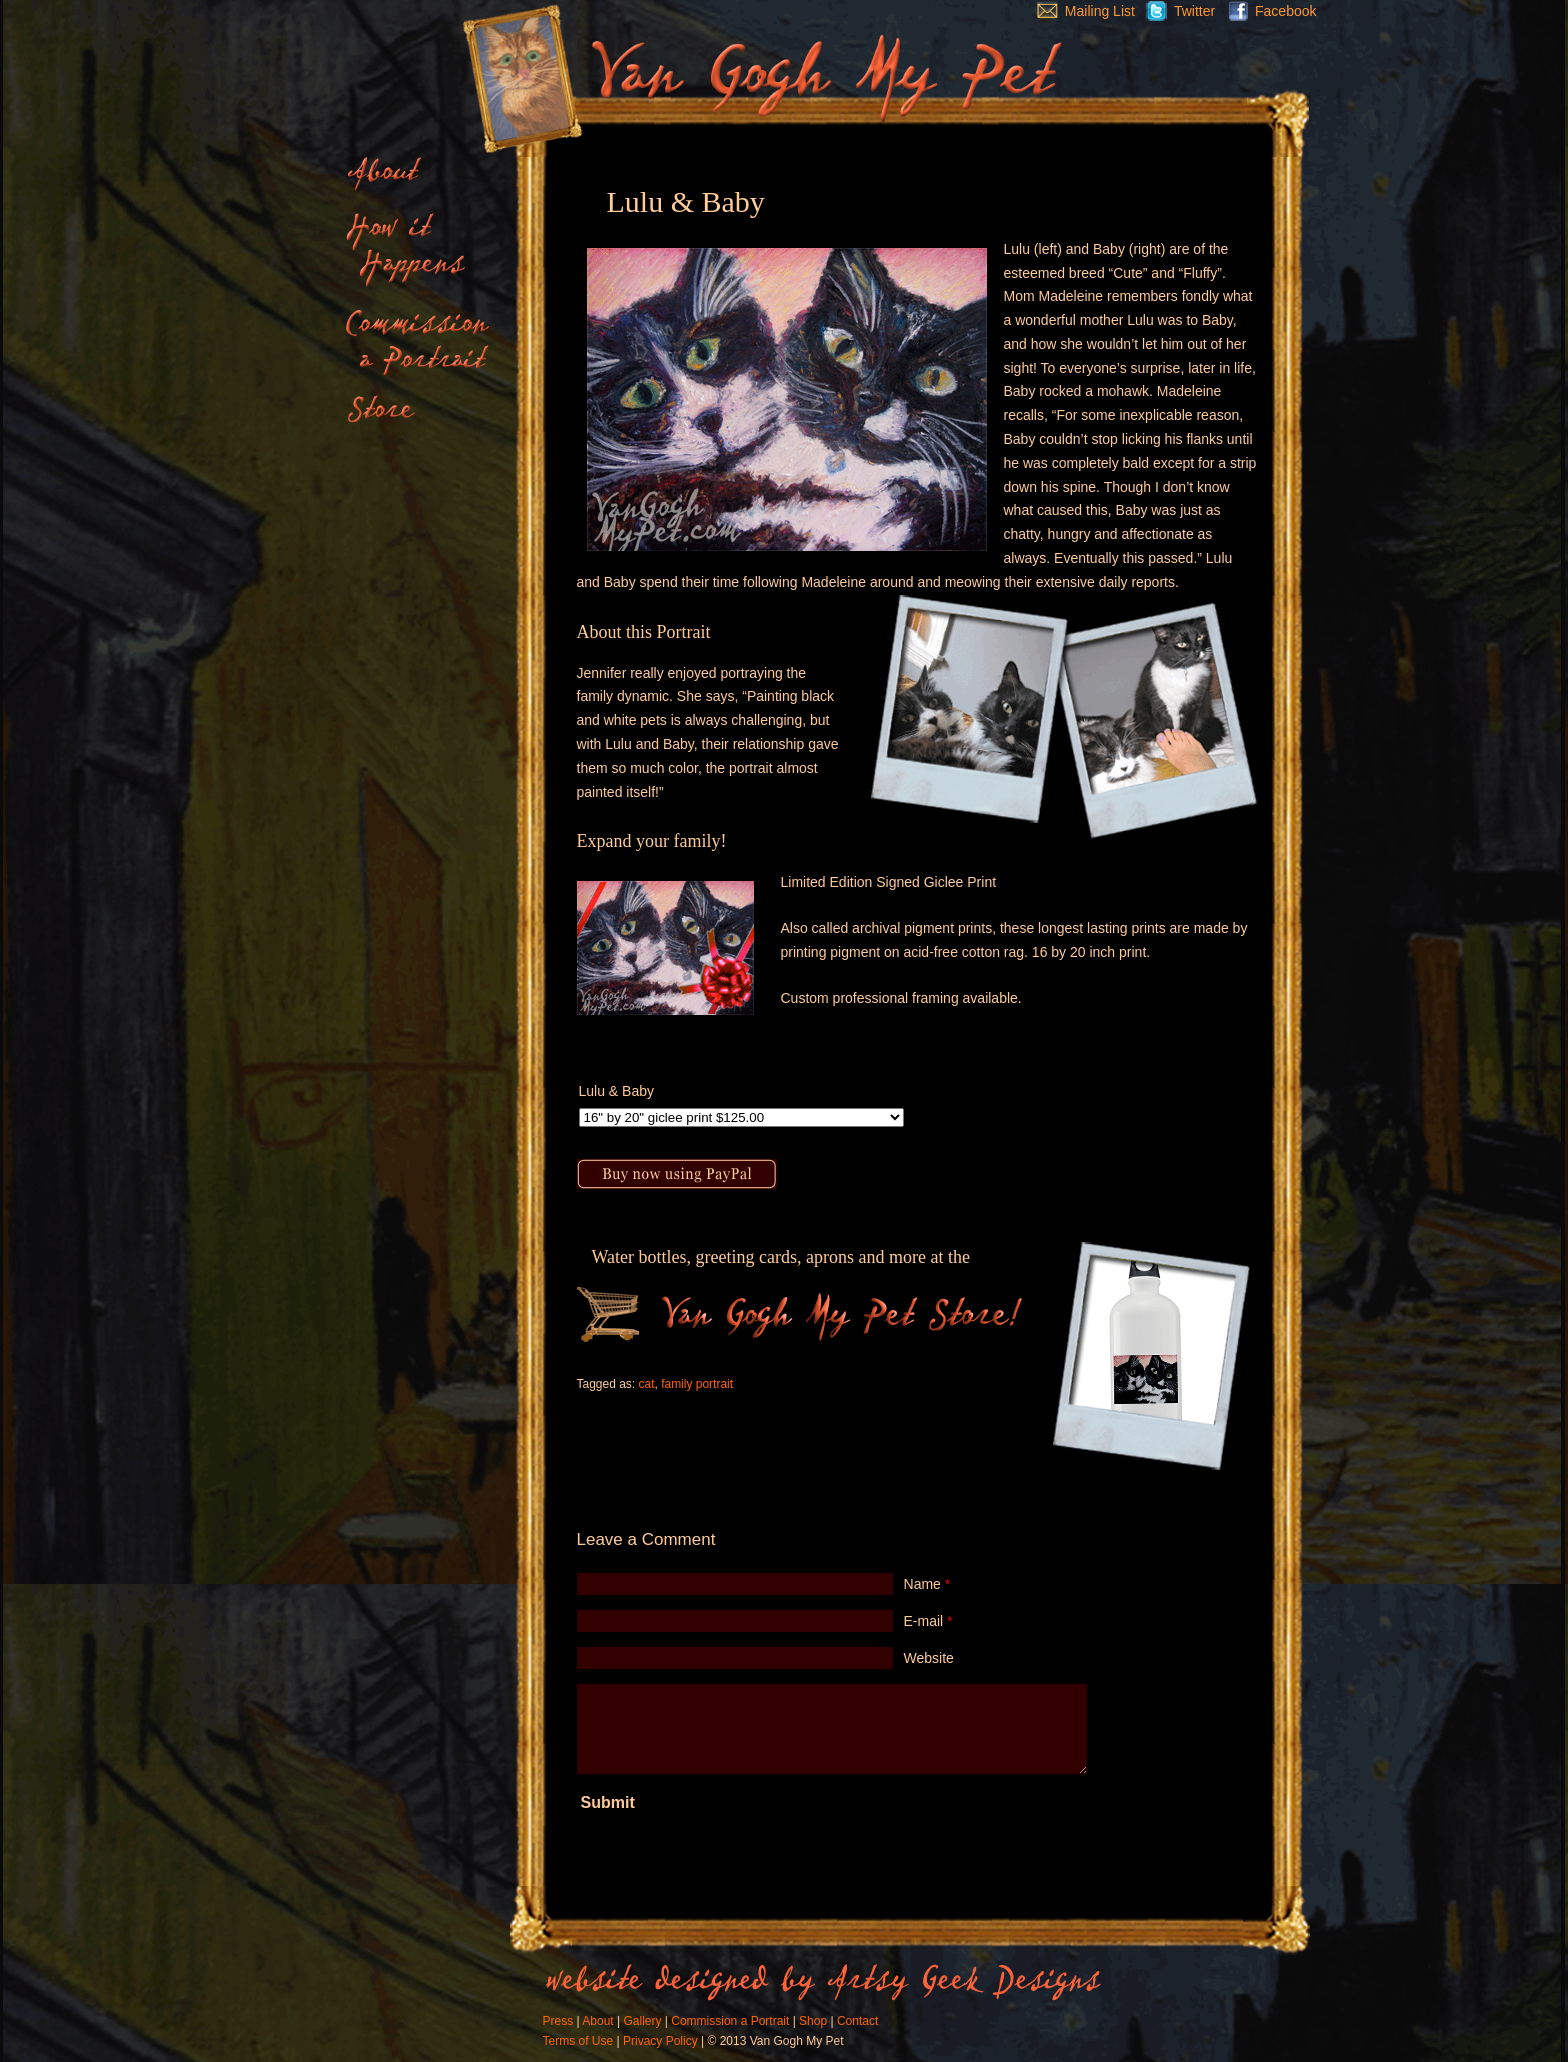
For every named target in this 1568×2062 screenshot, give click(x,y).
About (597, 2021)
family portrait (697, 1384)
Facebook (1267, 11)
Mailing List (1081, 11)
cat (646, 1384)
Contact (857, 2021)
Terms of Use (578, 2041)
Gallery (642, 2021)
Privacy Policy (660, 2041)
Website (929, 1658)
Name (927, 1584)
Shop (813, 2021)
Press (558, 2021)
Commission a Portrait (730, 2021)
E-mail (928, 1621)
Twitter (1175, 11)
